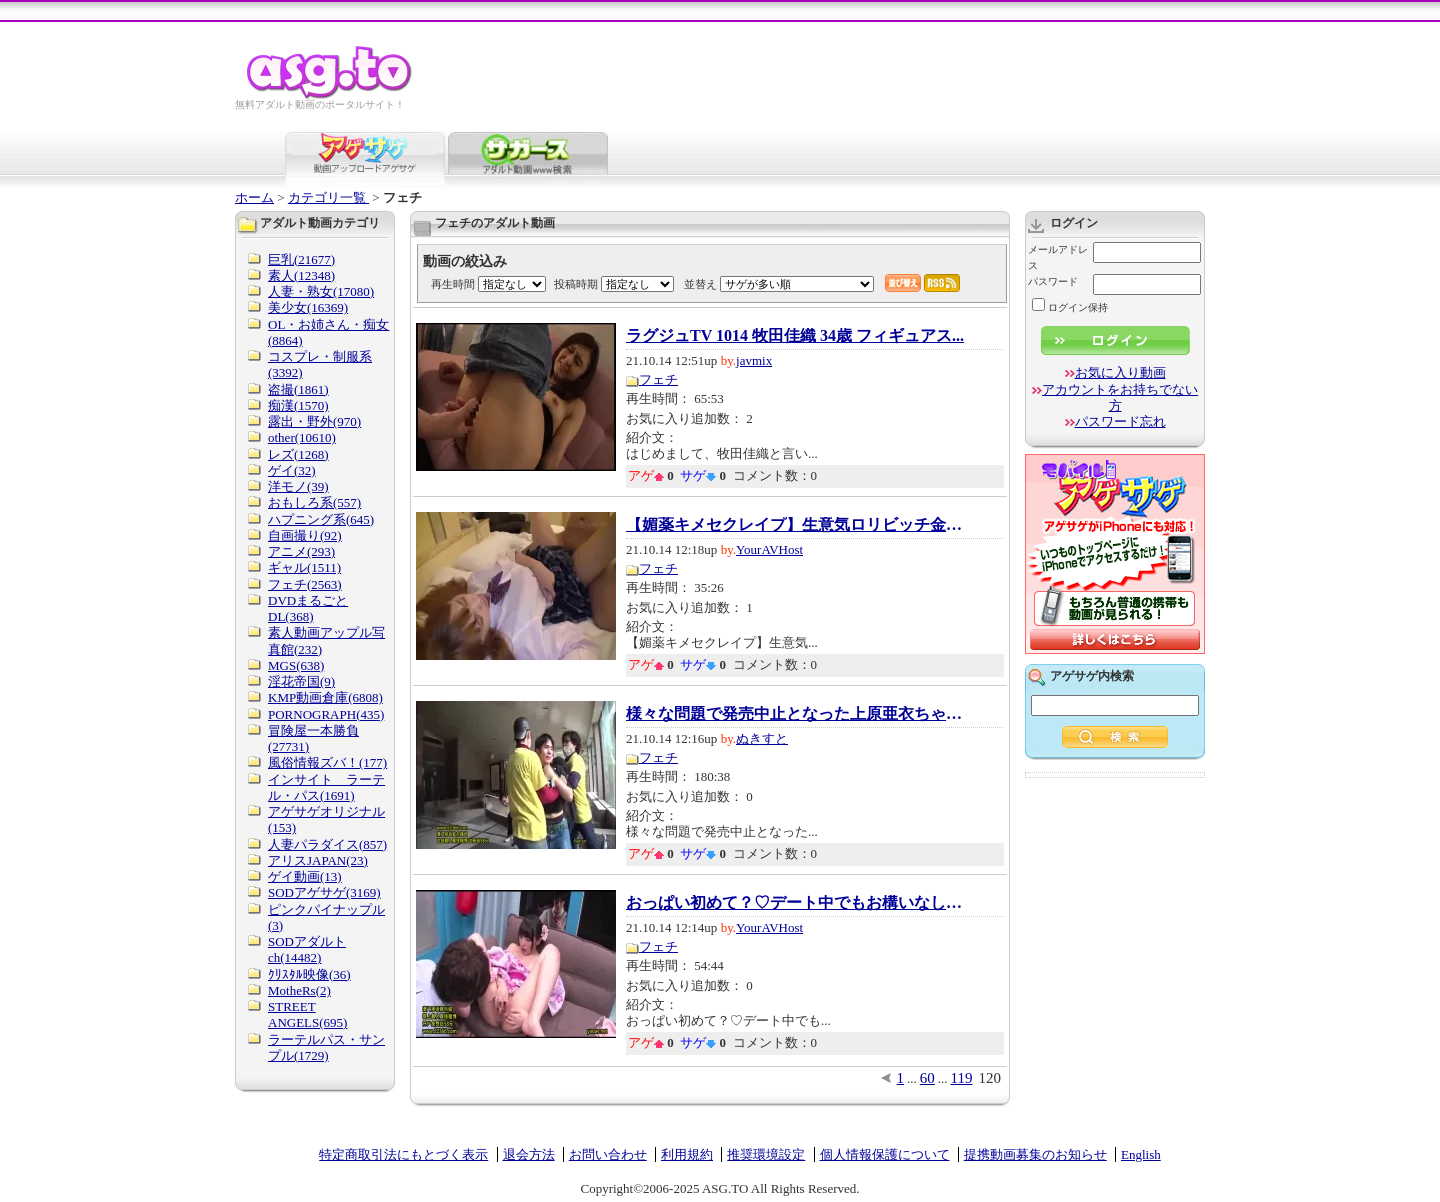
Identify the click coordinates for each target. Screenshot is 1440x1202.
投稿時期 (576, 284)
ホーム (254, 197)
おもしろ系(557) (314, 502)
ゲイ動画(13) (305, 876)
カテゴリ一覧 (328, 197)
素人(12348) (301, 275)
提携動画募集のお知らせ (1035, 1154)
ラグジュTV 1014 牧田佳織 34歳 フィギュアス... (795, 336)
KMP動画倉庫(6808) (325, 697)
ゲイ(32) (292, 470)
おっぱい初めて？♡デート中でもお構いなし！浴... (796, 903)
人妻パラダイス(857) (327, 844)
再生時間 (453, 284)
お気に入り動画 (1120, 372)
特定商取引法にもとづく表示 (403, 1154)
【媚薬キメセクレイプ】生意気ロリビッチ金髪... (796, 525)
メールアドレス (1058, 257)
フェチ (658, 379)
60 (927, 1078)
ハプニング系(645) (321, 519)
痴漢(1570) (298, 405)
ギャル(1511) (304, 567)
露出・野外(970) (314, 421)
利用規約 (687, 1154)
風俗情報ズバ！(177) (327, 762)
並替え (700, 284)
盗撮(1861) (298, 389)
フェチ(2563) (305, 584)
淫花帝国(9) (301, 681)
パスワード (1053, 281)
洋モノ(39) (298, 486)
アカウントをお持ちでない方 (1120, 397)
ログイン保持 (1070, 307)
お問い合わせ (608, 1154)
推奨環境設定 (766, 1154)
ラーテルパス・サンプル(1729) (326, 1047)
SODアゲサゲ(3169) (324, 892)
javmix (754, 360)
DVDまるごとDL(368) (308, 608)
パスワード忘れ (1120, 421)
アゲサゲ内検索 (1092, 676)
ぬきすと (762, 738)
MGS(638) (296, 665)
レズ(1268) (298, 454)
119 (962, 1078)
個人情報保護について (885, 1154)
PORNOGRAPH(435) (326, 714)
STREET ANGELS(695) (307, 1014)
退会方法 (529, 1154)
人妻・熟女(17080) (321, 291)
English (1141, 1154)
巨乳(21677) (301, 259)
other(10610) (302, 437)
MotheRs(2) (299, 990)
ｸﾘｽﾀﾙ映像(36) (309, 974)
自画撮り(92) (305, 535)
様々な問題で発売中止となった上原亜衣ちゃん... (796, 714)
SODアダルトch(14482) (307, 949)
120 (990, 1078)
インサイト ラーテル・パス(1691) (326, 787)
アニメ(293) (301, 551)
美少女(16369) (308, 307)
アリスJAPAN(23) (318, 860)
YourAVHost (769, 549)
